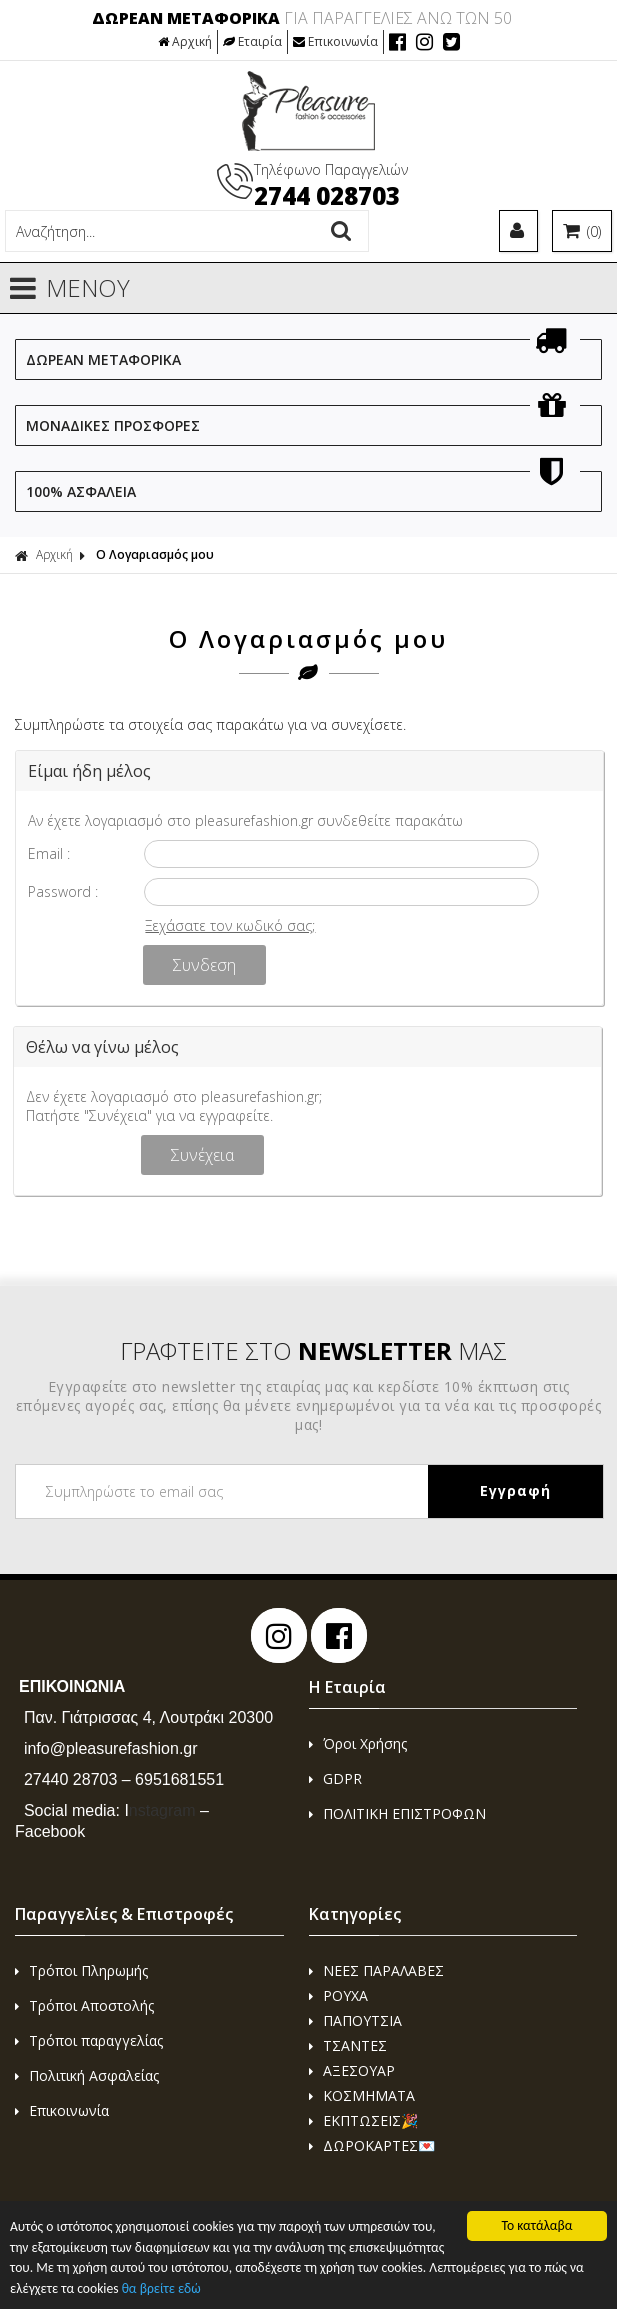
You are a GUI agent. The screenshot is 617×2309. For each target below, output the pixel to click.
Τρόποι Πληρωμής (81, 1970)
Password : (63, 891)
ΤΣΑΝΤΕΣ (348, 2045)
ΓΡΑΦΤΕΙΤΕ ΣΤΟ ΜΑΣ (313, 1350)
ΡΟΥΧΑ (338, 1995)
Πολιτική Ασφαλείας (87, 2075)
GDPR (335, 1778)
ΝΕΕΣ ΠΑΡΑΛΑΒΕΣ (376, 1970)
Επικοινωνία (335, 41)
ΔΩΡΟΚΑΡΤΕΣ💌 (372, 2145)
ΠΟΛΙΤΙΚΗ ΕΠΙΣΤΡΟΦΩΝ (397, 1813)
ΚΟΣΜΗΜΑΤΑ (362, 2095)
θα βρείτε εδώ (161, 2288)
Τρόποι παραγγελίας (89, 2040)
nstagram (159, 1810)
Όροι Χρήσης (358, 1743)
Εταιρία (252, 41)
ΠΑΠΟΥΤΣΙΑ (355, 2020)
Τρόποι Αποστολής (84, 2005)
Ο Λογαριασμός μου (155, 554)
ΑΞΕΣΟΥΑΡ (352, 2070)
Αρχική (185, 41)
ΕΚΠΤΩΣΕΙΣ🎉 (363, 2120)
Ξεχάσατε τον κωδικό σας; (230, 925)
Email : (49, 853)
